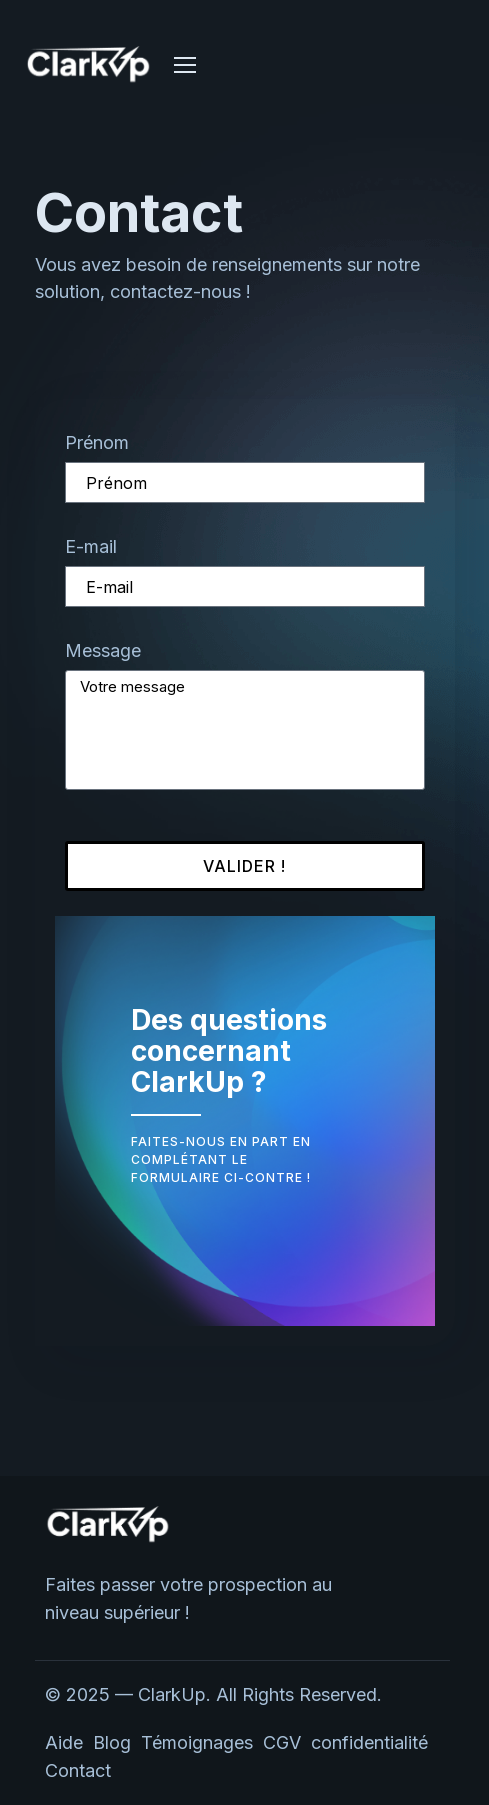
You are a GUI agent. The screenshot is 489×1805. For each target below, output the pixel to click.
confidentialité (372, 1742)
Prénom (97, 442)
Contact (78, 1770)
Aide (64, 1742)
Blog (112, 1742)
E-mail (91, 546)
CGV (282, 1742)
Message (103, 650)
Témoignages (197, 1742)
